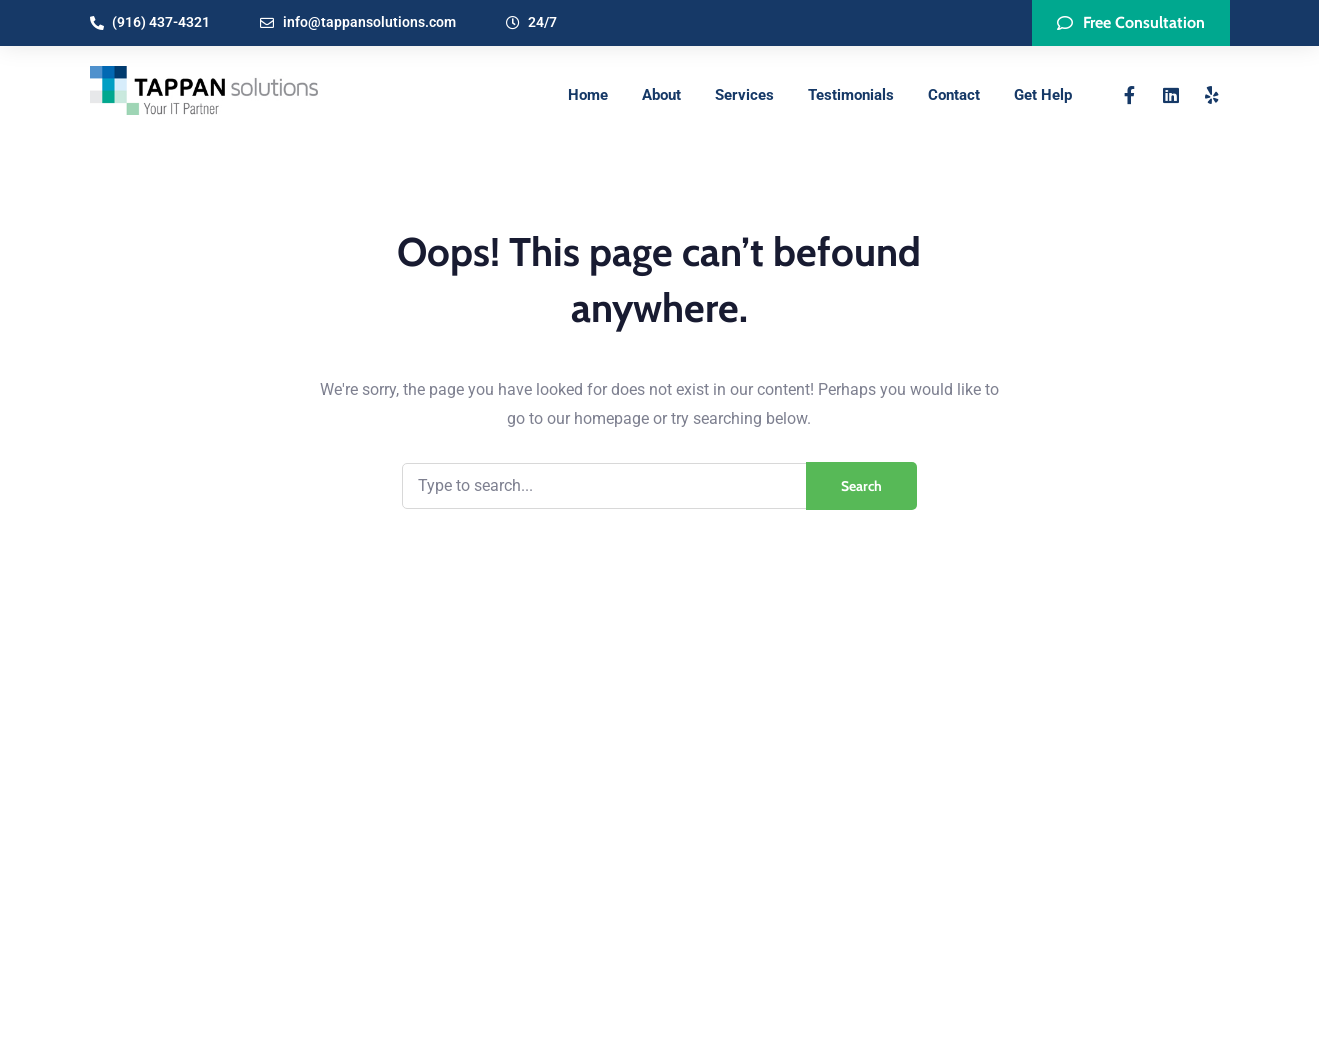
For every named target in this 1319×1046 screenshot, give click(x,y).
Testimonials (851, 95)
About (661, 95)
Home (588, 95)
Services (744, 95)
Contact (954, 95)
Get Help (1043, 95)
